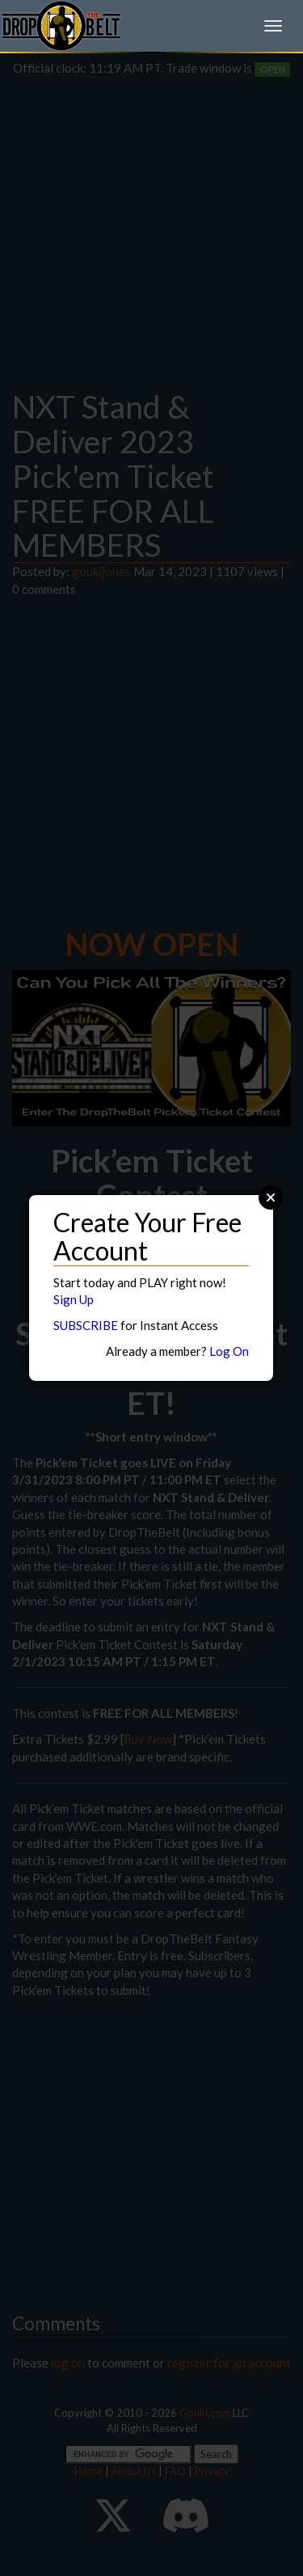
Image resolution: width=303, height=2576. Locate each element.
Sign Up (73, 1299)
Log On (229, 1351)
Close (271, 1197)
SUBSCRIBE (85, 1325)
